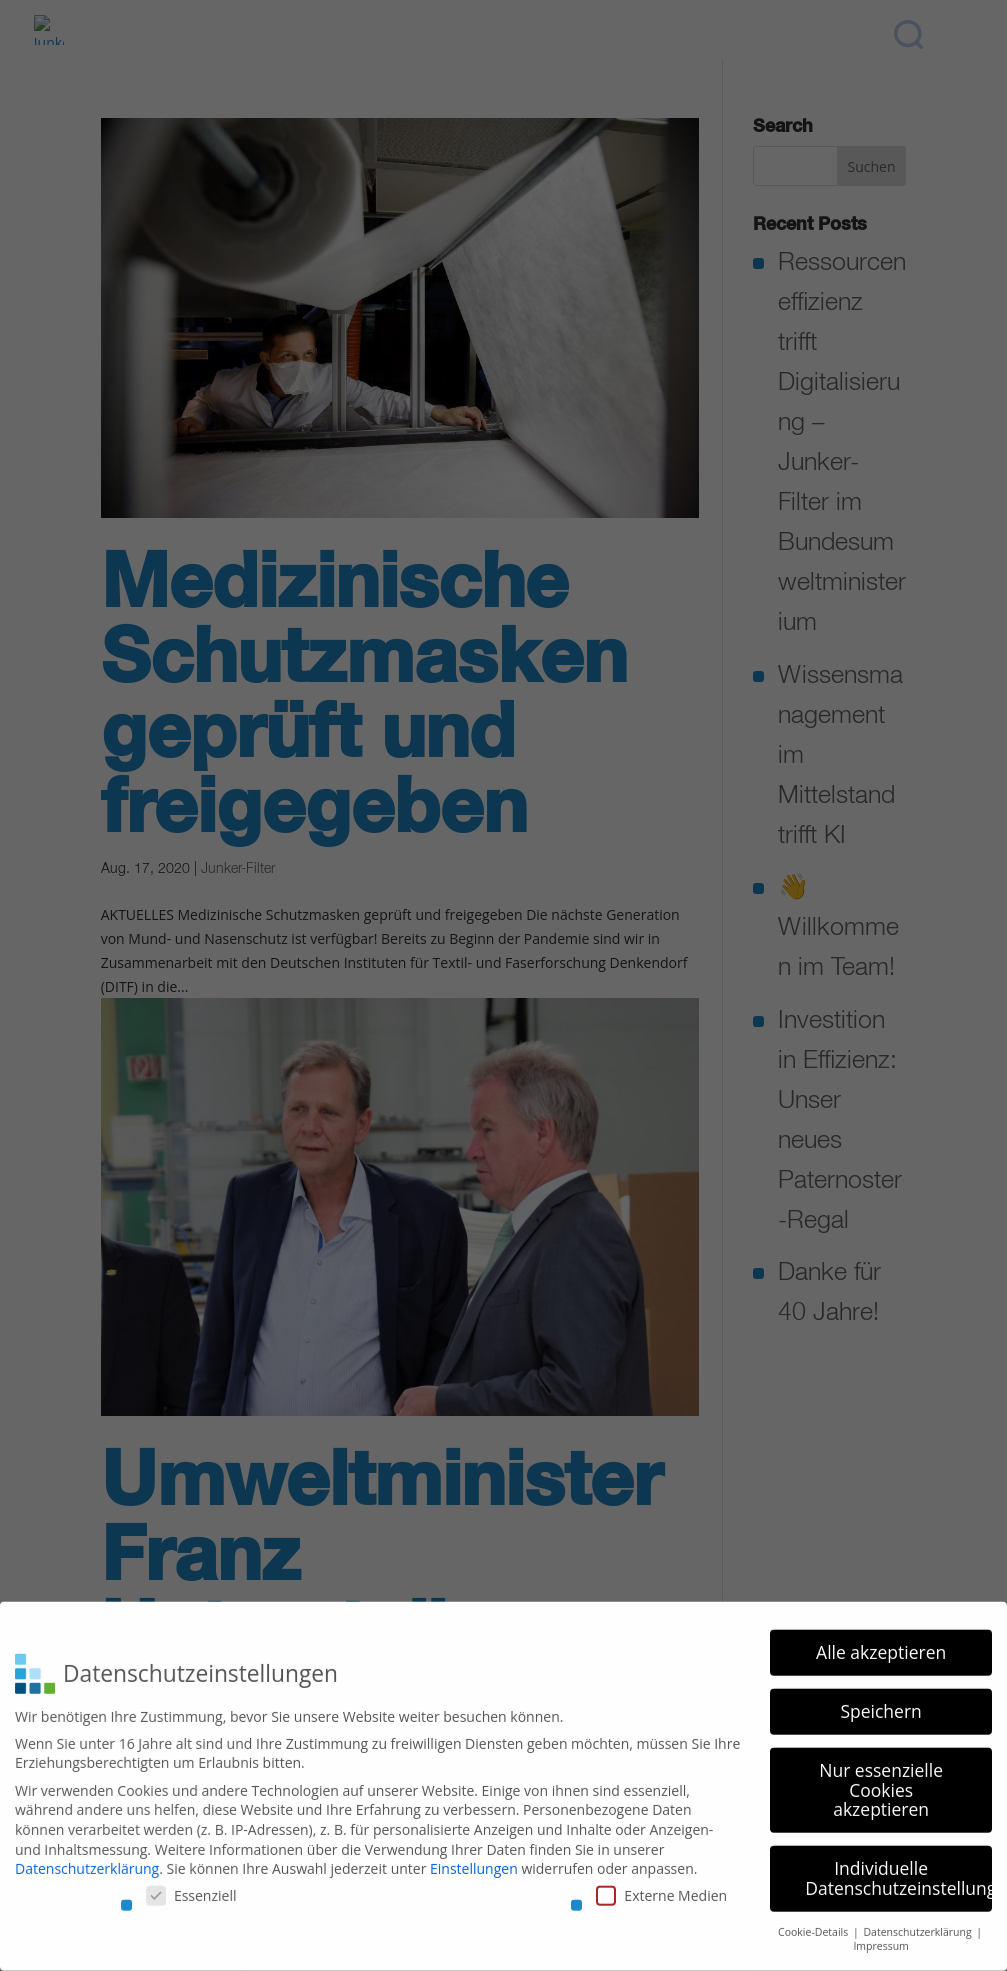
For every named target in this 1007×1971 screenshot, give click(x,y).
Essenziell (191, 1887)
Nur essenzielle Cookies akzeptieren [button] (881, 1782)
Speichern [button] (880, 1704)
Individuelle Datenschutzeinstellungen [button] (898, 1871)
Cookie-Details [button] (814, 1924)
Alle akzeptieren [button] (881, 1645)
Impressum (880, 1939)
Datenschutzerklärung (87, 1861)
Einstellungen (474, 1861)
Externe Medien (661, 1887)
